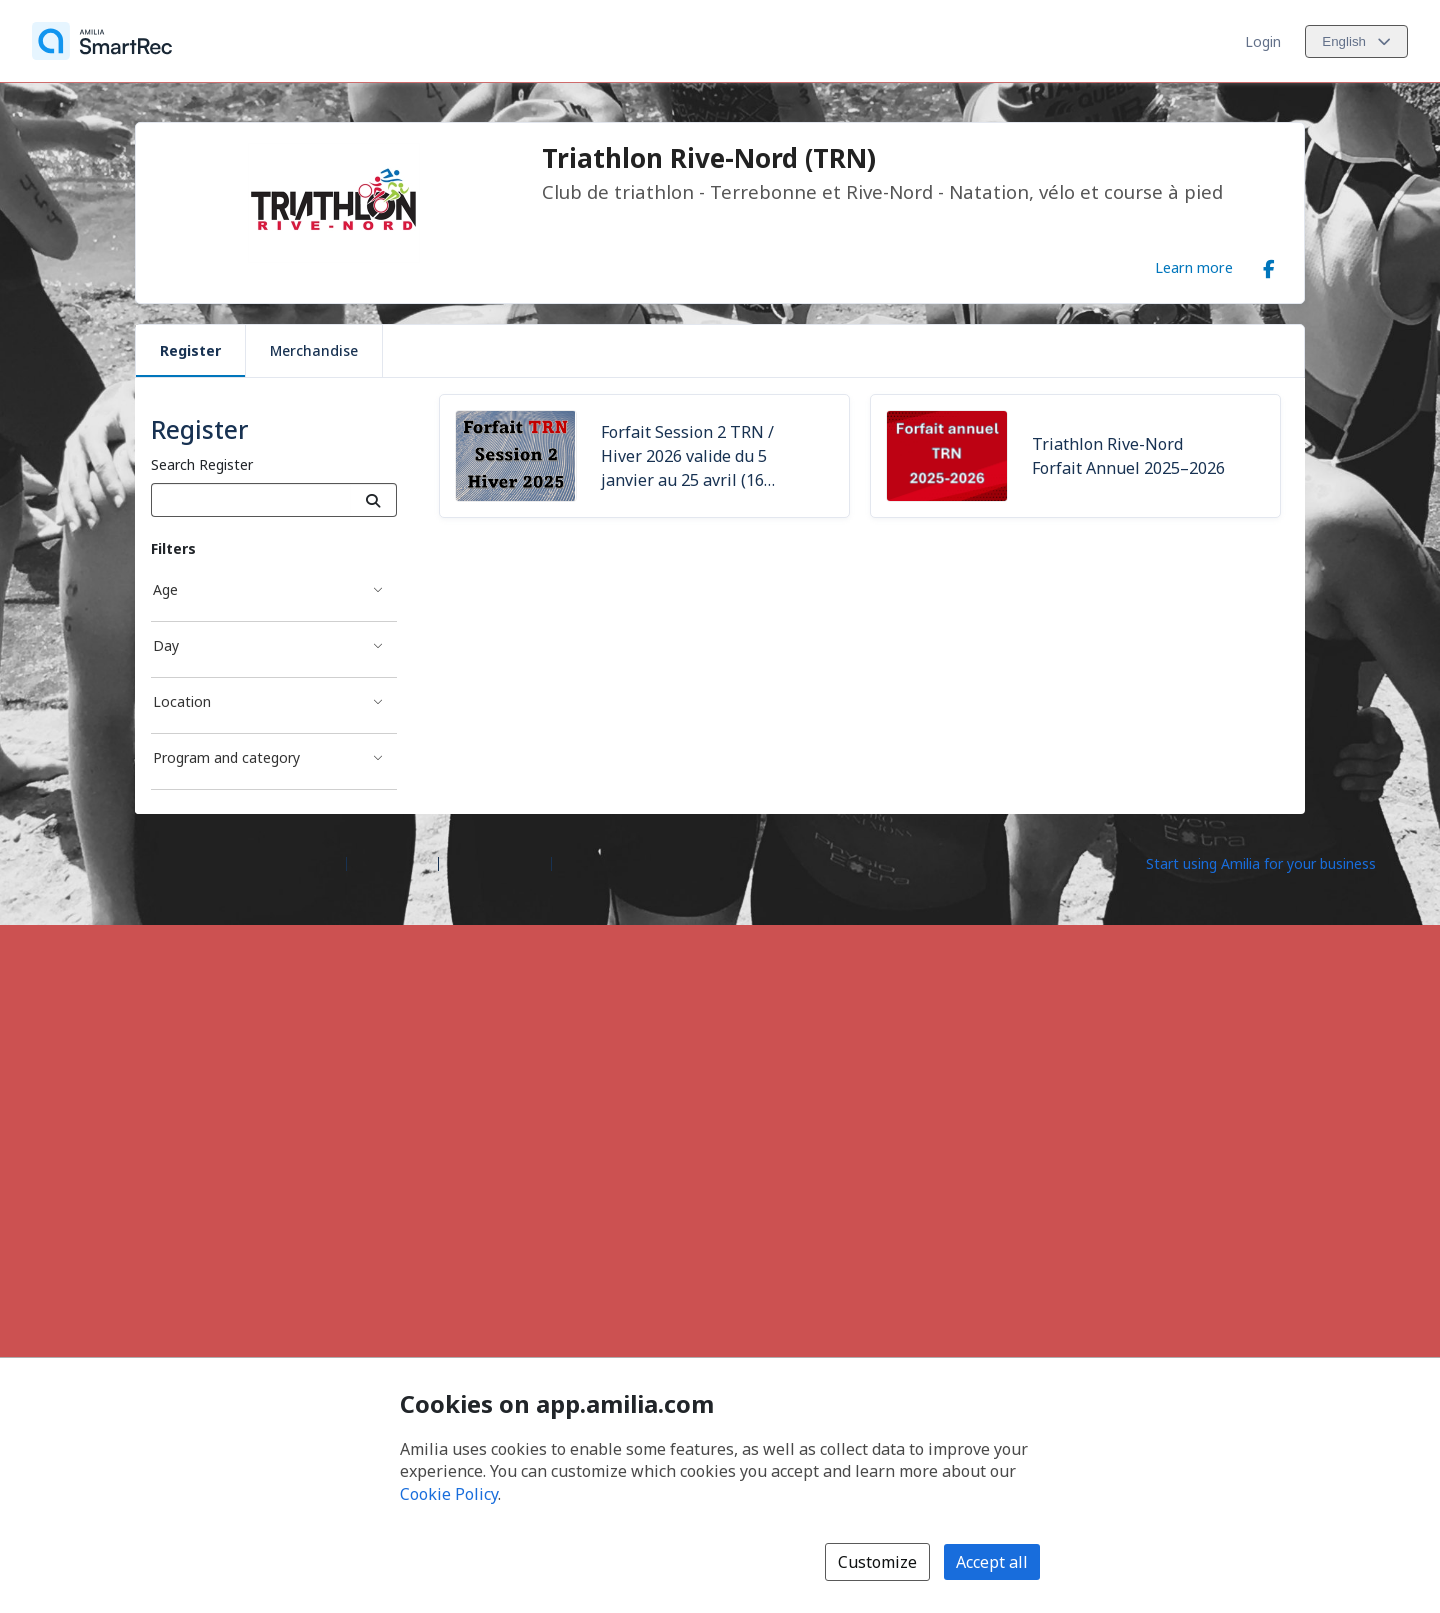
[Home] (102, 41)
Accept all (992, 1562)
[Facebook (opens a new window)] (1269, 265)
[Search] (373, 500)
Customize (877, 1562)
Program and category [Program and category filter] (226, 757)
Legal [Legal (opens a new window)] (577, 862)
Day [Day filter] (166, 645)
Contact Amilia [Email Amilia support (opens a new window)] (495, 862)
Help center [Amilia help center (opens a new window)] (392, 862)
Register (190, 350)
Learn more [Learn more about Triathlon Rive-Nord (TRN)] (1194, 267)
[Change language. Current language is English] (1356, 41)
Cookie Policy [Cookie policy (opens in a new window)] (449, 1494)
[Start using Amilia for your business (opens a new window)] (1278, 862)
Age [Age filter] (165, 589)
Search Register (202, 464)
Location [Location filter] (182, 701)
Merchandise (314, 350)
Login (1263, 41)
